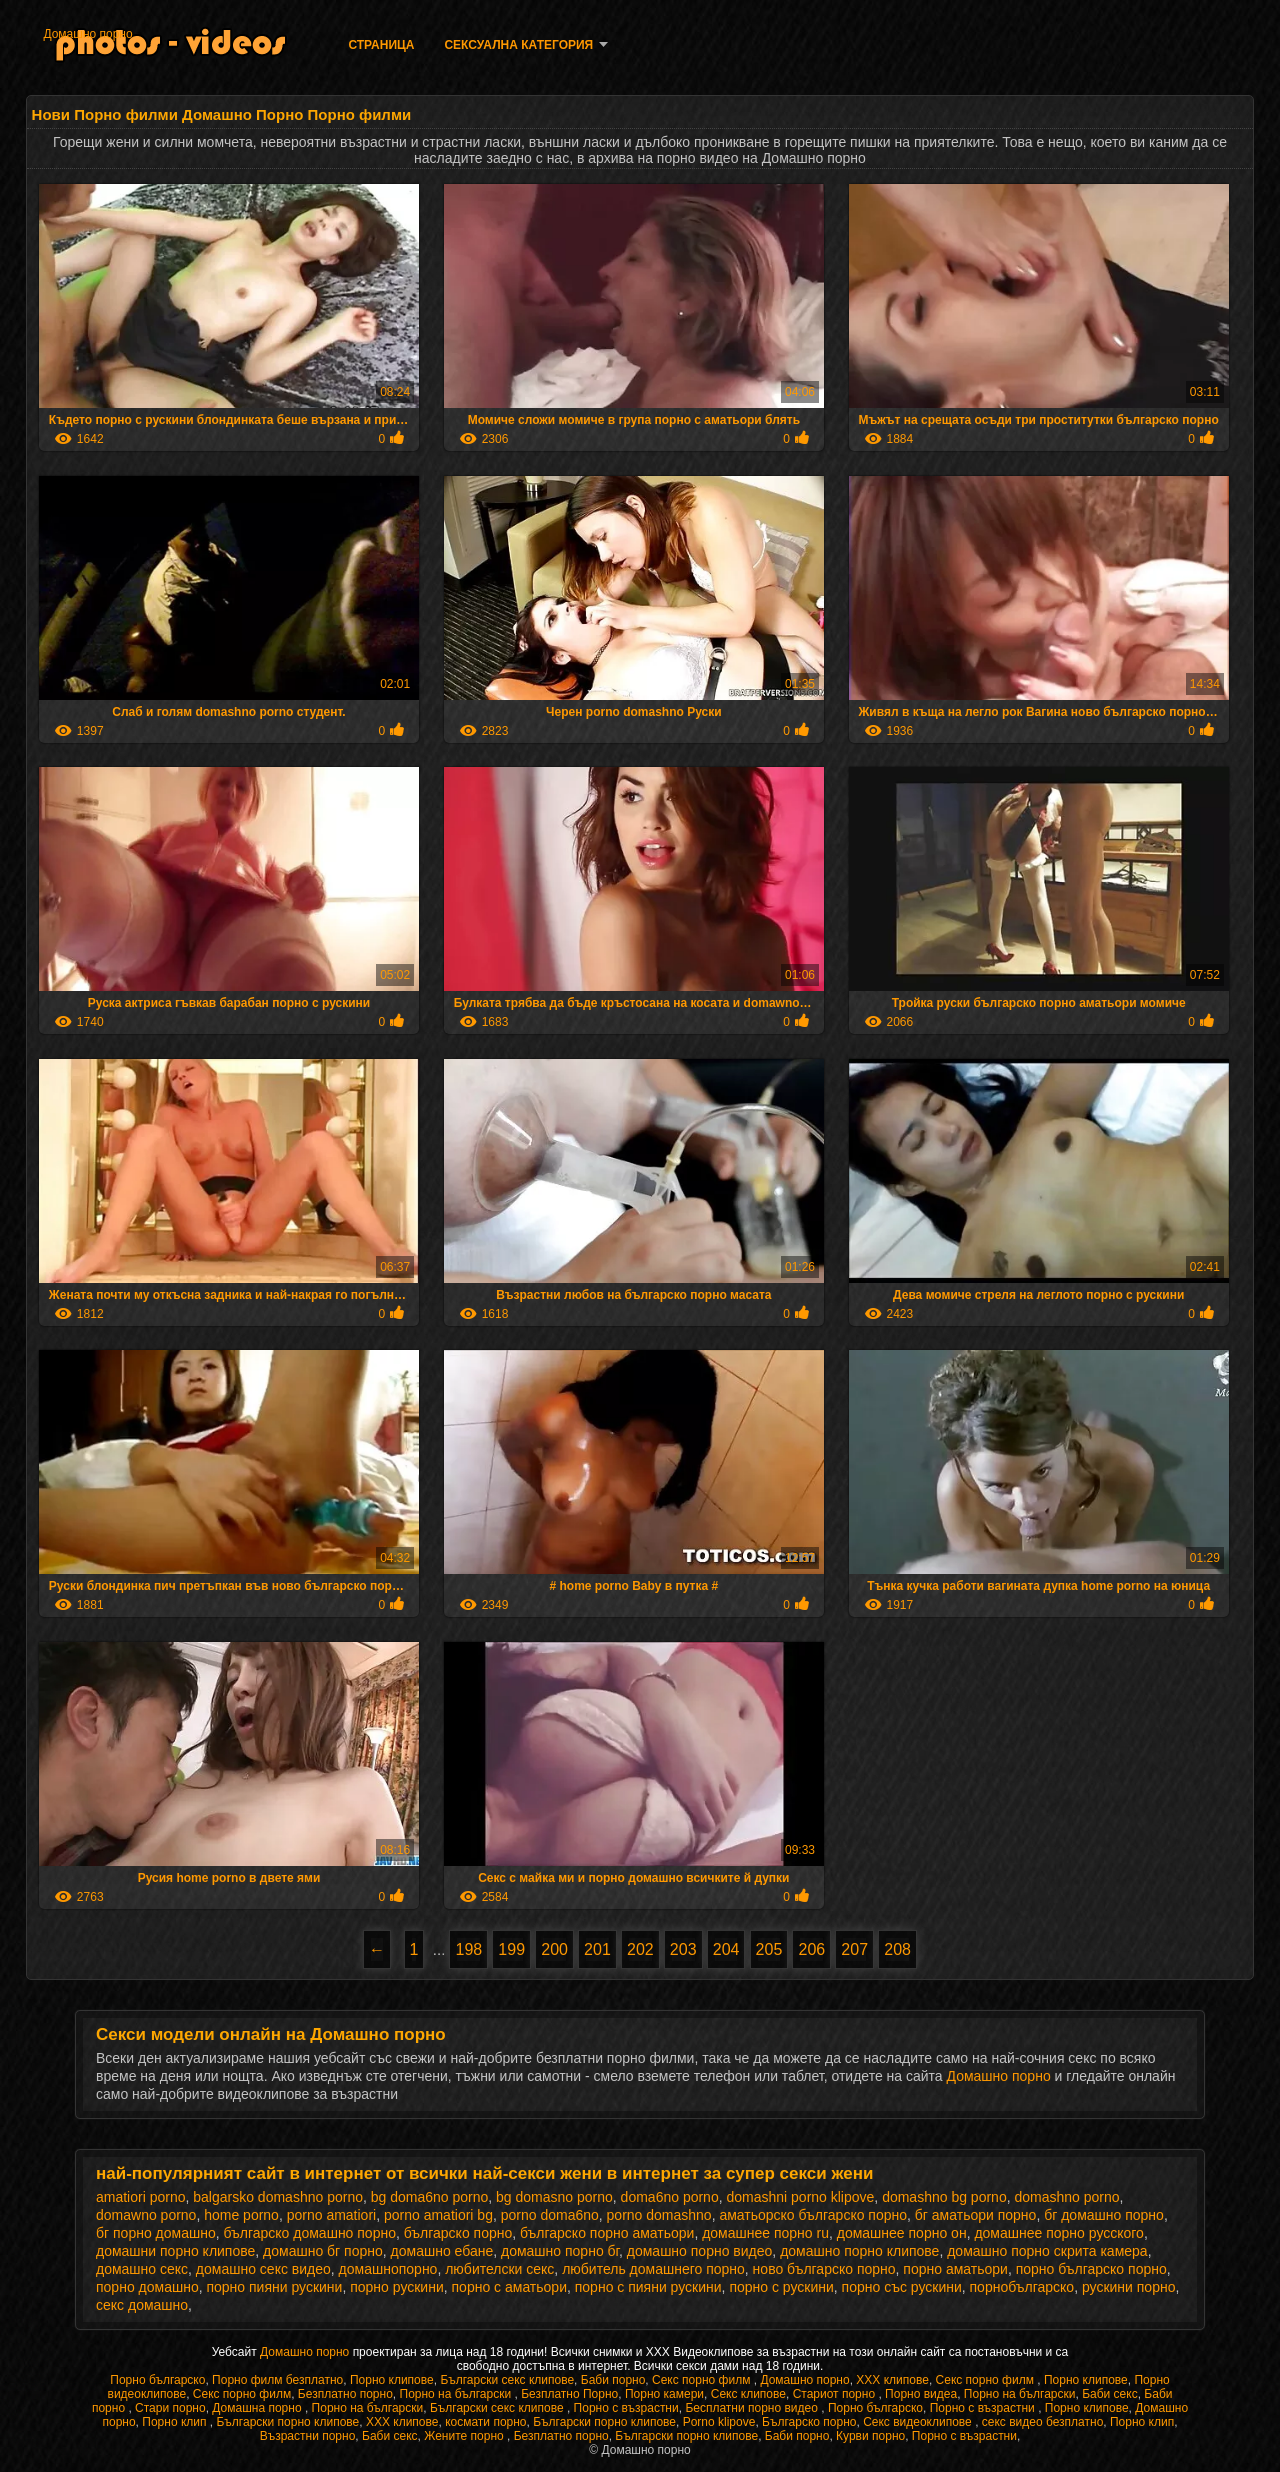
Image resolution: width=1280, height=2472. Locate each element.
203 (683, 1949)
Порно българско (157, 2380)
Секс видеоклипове (919, 2422)
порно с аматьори (509, 2287)
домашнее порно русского (1058, 2233)
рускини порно (1129, 2287)
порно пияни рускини (274, 2287)
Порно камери (664, 2394)
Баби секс (1110, 2394)
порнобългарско (1022, 2287)
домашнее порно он (902, 2233)
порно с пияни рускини (648, 2287)
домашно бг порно (323, 2251)
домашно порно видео (700, 2251)
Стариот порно (836, 2394)
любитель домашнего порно (653, 2269)
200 (554, 1949)
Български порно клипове (287, 2422)
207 (854, 1949)
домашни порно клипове (175, 2251)
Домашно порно (87, 34)
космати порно (485, 2422)
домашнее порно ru (765, 2233)
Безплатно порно (345, 2394)
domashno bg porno (944, 2197)
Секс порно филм (703, 2380)
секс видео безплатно (1043, 2422)
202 (640, 1949)
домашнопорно (388, 2269)
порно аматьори (955, 2269)
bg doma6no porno (430, 2197)
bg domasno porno (554, 2197)
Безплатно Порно (569, 2394)
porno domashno (659, 2215)
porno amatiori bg (438, 2215)
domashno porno (1066, 2197)
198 (468, 1949)
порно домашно (147, 2287)
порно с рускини (781, 2287)
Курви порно (870, 2436)
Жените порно (465, 2436)
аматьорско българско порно (813, 2215)
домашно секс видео (263, 2269)
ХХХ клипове (892, 2380)
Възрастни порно (308, 2436)
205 (769, 1949)
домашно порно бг (560, 2251)
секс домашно (142, 2305)
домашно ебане (442, 2251)
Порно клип (176, 2422)
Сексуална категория (518, 45)
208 (897, 1949)
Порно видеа (921, 2394)
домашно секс (142, 2269)
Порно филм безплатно (277, 2380)
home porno (241, 2215)
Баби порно (613, 2380)
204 (726, 1949)
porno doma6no (550, 2215)
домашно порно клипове (859, 2251)
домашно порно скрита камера (1047, 2251)
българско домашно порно (309, 2233)
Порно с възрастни (626, 2408)
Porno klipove (719, 2422)
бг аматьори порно (976, 2215)
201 (597, 1949)
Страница (381, 45)
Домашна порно (258, 2408)
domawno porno (146, 2215)
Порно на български (457, 2394)
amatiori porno (141, 2197)
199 (511, 1949)
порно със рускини (902, 2287)
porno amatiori (332, 2215)
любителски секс (499, 2269)
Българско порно (809, 2422)
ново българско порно (824, 2269)
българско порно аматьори (607, 2233)
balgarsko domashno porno (278, 2197)
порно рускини (397, 2287)
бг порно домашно (156, 2233)
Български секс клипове (507, 2380)
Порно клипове (392, 2380)
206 (811, 1949)
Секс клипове (748, 2394)
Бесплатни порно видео (753, 2408)
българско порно (458, 2233)
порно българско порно (1091, 2269)
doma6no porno (670, 2197)
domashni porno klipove (800, 2197)
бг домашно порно (1104, 2215)
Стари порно (170, 2408)
